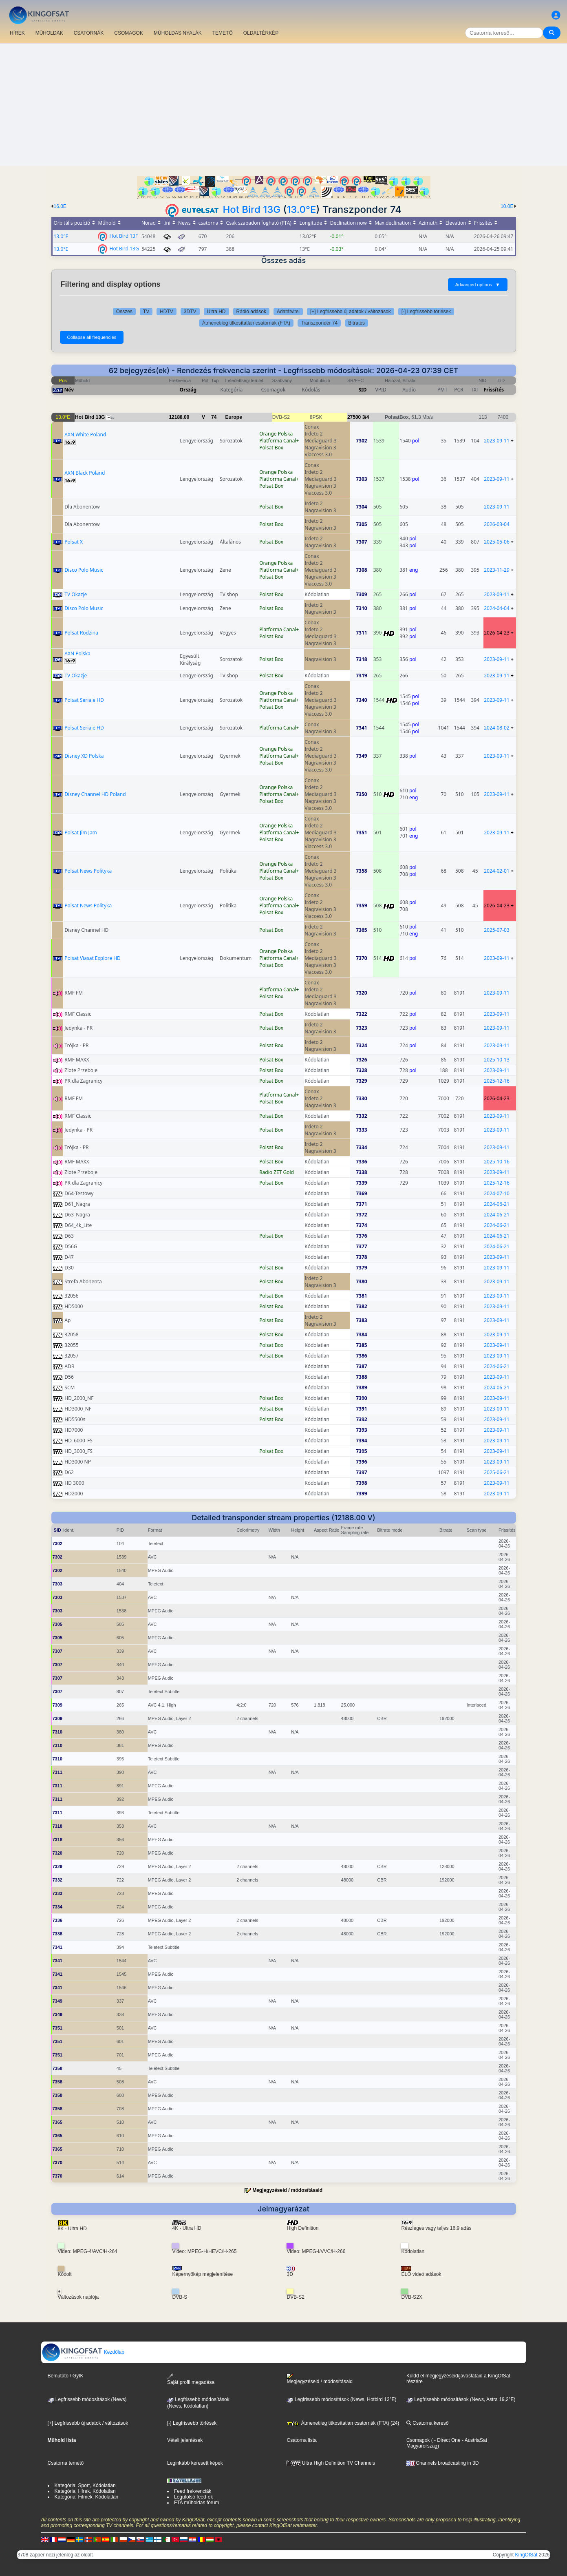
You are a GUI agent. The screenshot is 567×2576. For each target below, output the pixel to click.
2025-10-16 (497, 1161)
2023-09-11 (497, 440)
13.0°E (301, 209)
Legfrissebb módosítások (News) (87, 2399)
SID (362, 389)
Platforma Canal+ (279, 440)
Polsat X (73, 541)
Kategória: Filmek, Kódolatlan (87, 2497)
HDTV (166, 311)
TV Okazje (75, 594)
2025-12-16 (497, 1080)
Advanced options (477, 284)
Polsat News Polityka (88, 870)
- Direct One (447, 2440)
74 (213, 417)
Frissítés (494, 389)
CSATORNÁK (89, 33)
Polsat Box (271, 447)
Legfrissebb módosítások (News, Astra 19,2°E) (461, 2399)
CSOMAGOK (128, 33)
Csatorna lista (301, 2440)
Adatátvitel (288, 311)
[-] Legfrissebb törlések (426, 311)
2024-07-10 (497, 1193)
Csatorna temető (66, 2463)
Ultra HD (216, 311)
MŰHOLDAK (49, 33)
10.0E (507, 206)
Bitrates (356, 323)
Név (69, 389)
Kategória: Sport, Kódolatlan (85, 2485)
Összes (124, 311)
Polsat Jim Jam (80, 832)
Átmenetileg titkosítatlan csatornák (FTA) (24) (343, 2423)
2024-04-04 (497, 608)
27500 (354, 417)
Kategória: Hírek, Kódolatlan (85, 2491)
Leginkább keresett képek (195, 2463)
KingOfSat (526, 2555)
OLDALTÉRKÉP (260, 33)
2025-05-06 (497, 541)
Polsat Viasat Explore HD (92, 958)
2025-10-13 (497, 1059)
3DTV (190, 311)
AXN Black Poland (84, 472)
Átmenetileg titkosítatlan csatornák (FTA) (246, 323)
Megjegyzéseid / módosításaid (287, 2190)
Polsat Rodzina (81, 632)
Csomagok (418, 2440)
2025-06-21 (497, 1472)
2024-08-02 (497, 727)
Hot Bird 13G (251, 209)
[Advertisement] (283, 105)
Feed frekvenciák (192, 2491)
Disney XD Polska (84, 755)
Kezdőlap (83, 2352)
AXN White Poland (85, 434)
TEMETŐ (222, 33)
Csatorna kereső (427, 2423)
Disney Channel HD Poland (95, 794)
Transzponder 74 (319, 323)
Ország (188, 389)
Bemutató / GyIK (66, 2376)
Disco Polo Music (83, 569)
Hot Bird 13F (124, 235)
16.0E (60, 206)
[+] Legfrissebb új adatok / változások (350, 311)
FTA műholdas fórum (196, 2502)
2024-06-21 (497, 1204)
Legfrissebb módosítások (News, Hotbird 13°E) (341, 2399)
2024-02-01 (497, 870)
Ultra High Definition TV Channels (331, 2463)
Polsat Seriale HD (84, 700)
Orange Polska (276, 433)
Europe (233, 417)
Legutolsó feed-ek (193, 2497)
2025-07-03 (497, 929)
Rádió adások (251, 311)
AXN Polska (77, 653)
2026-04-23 (497, 632)
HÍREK (17, 33)
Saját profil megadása (190, 2379)
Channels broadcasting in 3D (442, 2463)
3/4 (365, 417)
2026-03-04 (497, 524)
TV (146, 311)
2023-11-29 (497, 569)
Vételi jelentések (185, 2440)
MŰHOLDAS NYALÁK (178, 33)
